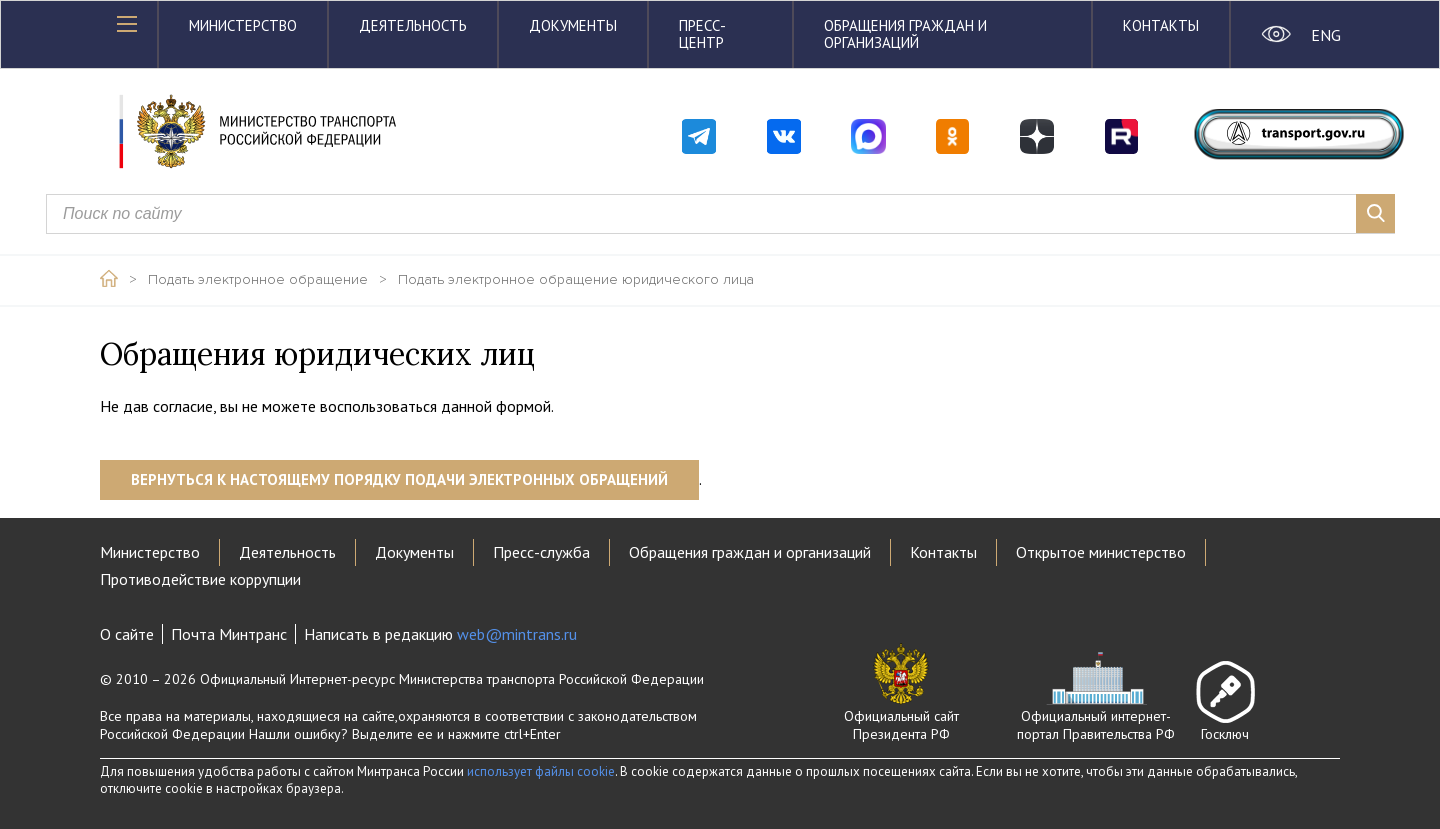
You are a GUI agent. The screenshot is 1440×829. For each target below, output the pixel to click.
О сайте (127, 634)
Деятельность (413, 25)
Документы (573, 25)
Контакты (1161, 25)
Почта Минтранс (229, 634)
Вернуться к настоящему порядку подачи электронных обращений (399, 479)
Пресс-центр (702, 34)
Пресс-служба (541, 552)
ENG (1325, 35)
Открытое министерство (1101, 552)
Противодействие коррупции (200, 579)
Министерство (243, 25)
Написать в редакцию (440, 634)
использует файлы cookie (541, 771)
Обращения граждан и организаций (905, 34)
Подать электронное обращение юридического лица (576, 280)
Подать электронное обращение (258, 280)
